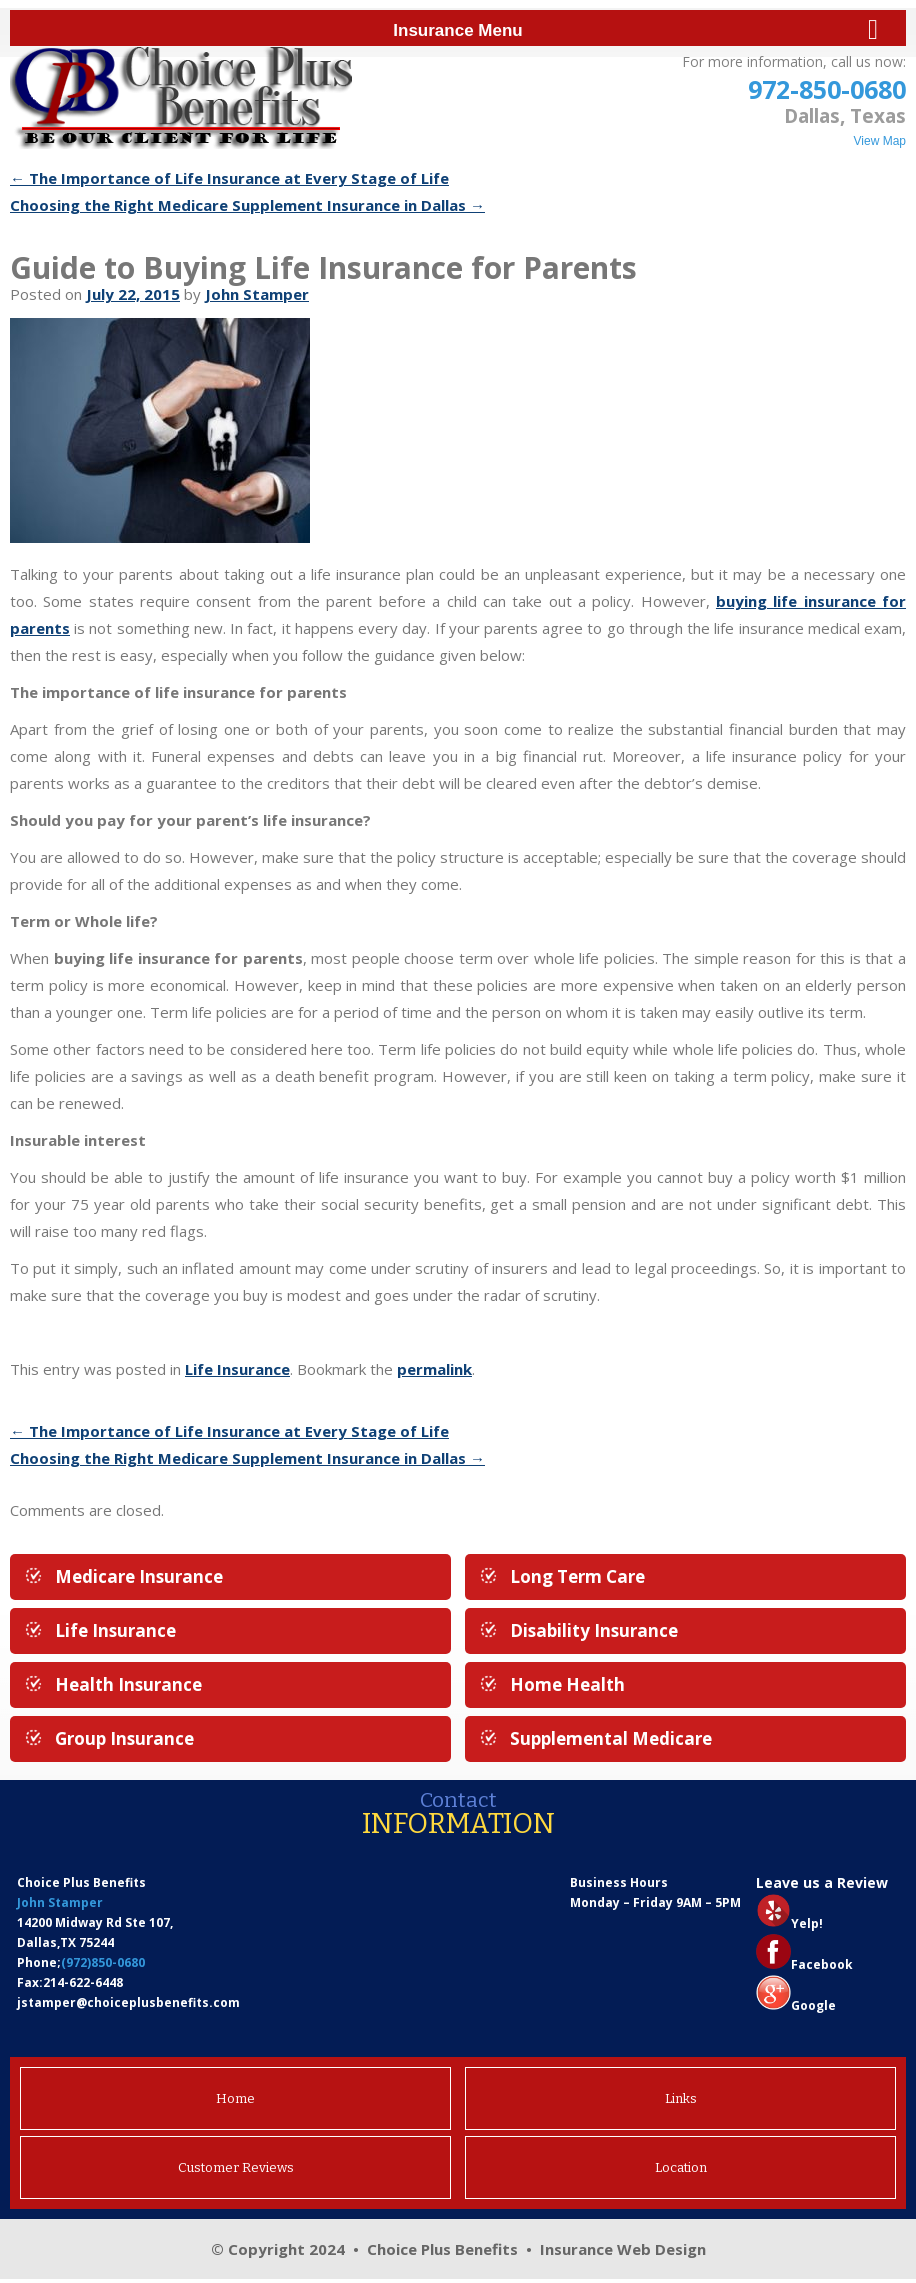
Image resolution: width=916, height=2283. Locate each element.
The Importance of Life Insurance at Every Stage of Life (229, 178)
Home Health (567, 1684)
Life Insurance (237, 1369)
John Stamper (257, 294)
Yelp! (807, 1923)
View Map (880, 141)
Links (681, 2098)
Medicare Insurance (139, 1576)
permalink (434, 1369)
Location (681, 2167)
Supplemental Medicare (611, 1738)
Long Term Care (577, 1576)
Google (813, 2005)
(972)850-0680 (103, 1962)
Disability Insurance (594, 1630)
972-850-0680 (827, 89)
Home (235, 2098)
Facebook (822, 1964)
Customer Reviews (236, 2167)
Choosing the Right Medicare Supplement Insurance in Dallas (247, 205)
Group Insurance (124, 1738)
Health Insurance (128, 1684)
